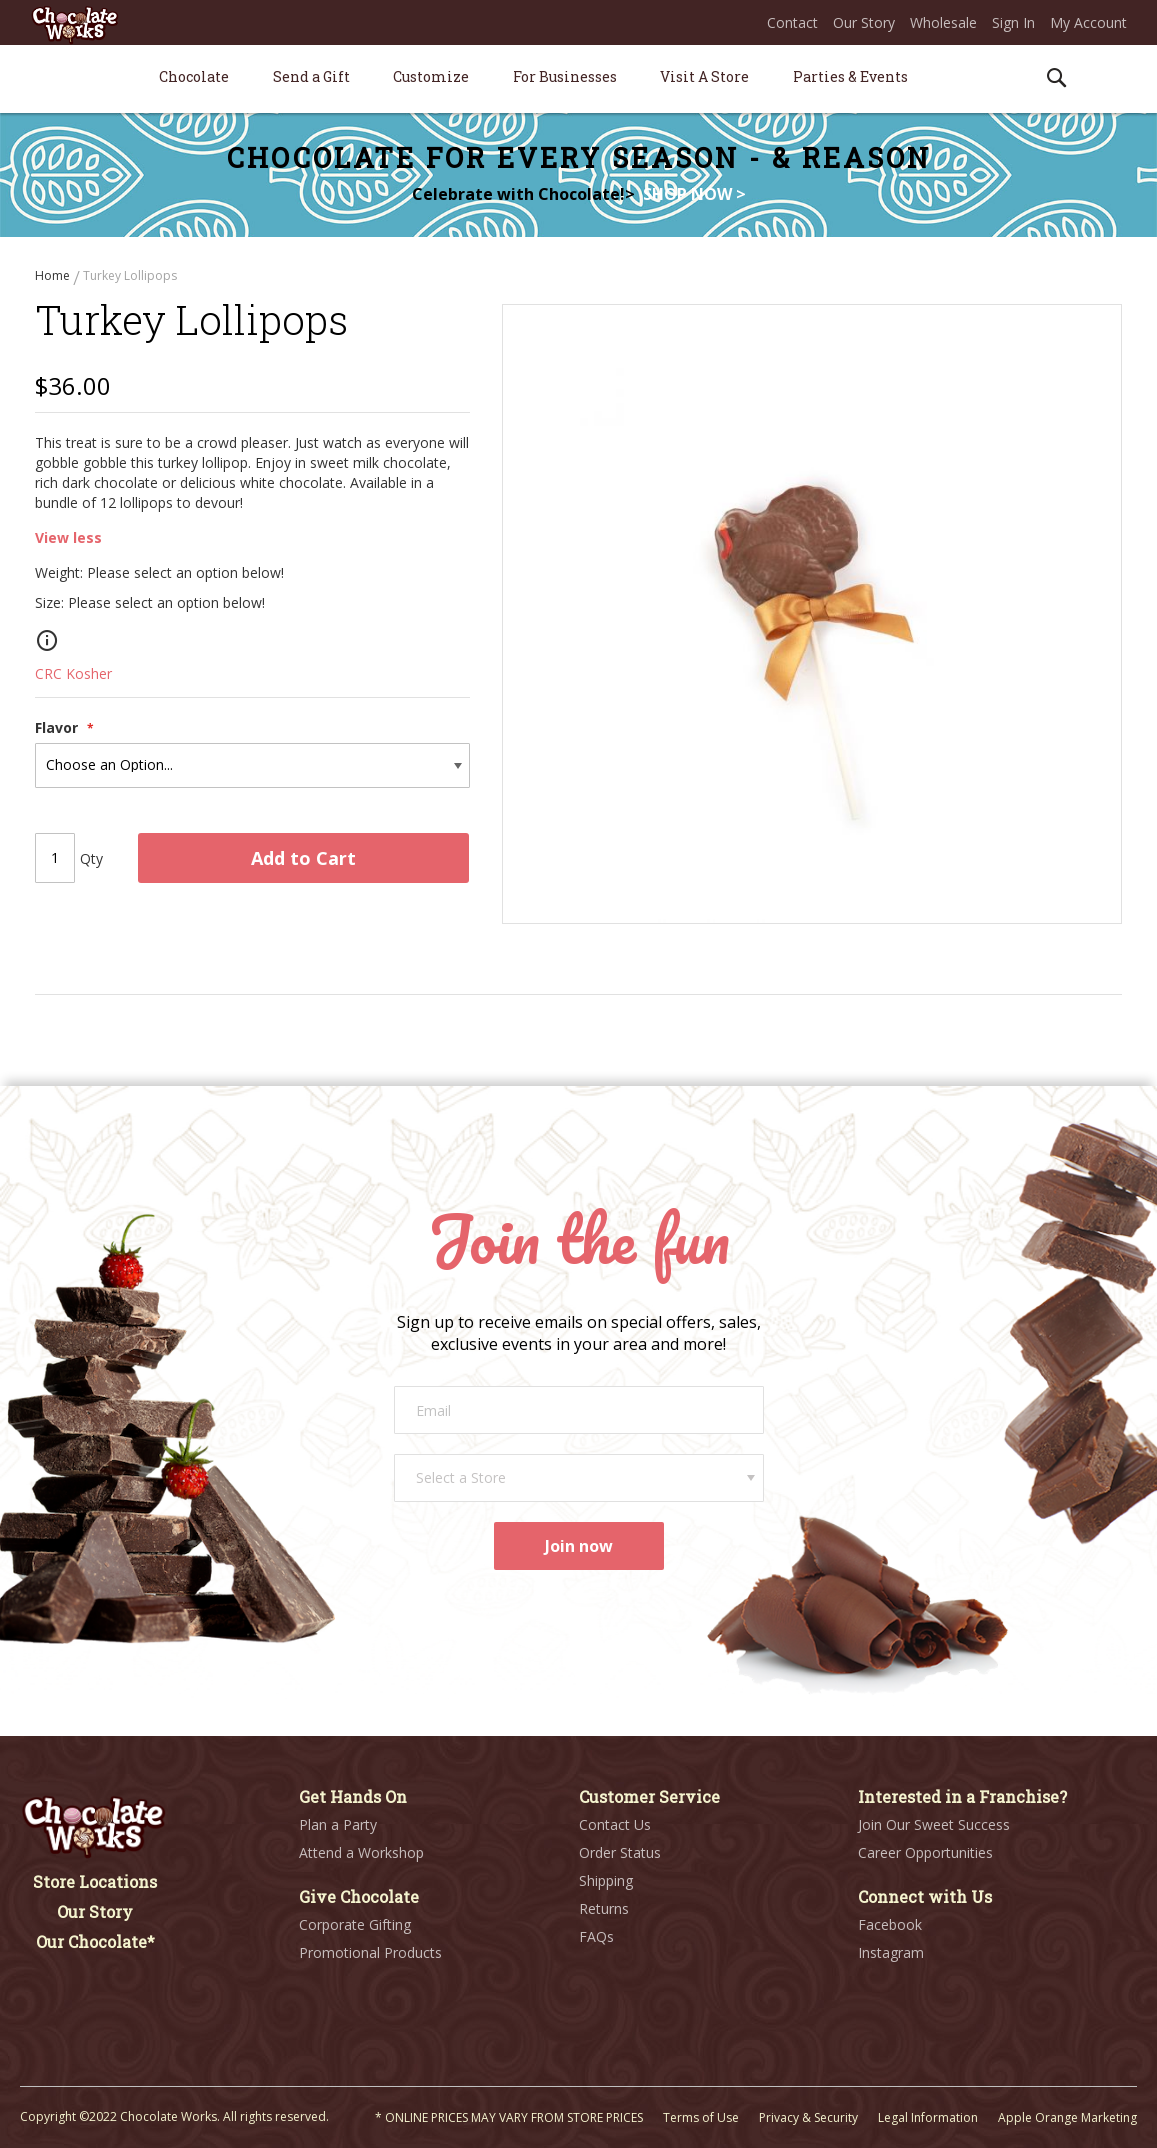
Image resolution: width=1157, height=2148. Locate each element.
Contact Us (615, 1824)
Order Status (620, 1852)
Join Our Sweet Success (934, 1824)
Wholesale (943, 22)
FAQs (596, 1936)
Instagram (891, 1952)
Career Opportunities (925, 1852)
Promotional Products (370, 1952)
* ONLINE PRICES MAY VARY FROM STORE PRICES (509, 2117)
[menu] (578, 79)
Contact (792, 22)
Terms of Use (701, 2117)
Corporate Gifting (355, 1924)
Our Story (864, 22)
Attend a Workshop (361, 1852)
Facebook (890, 1924)
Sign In (1013, 22)
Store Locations (95, 1881)
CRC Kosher (73, 673)
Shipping (606, 1880)
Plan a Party (338, 1824)
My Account (1088, 22)
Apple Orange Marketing (1067, 2117)
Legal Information (928, 2117)
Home (54, 275)
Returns (604, 1908)
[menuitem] (194, 76)
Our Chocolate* (95, 1941)
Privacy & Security (808, 2117)
